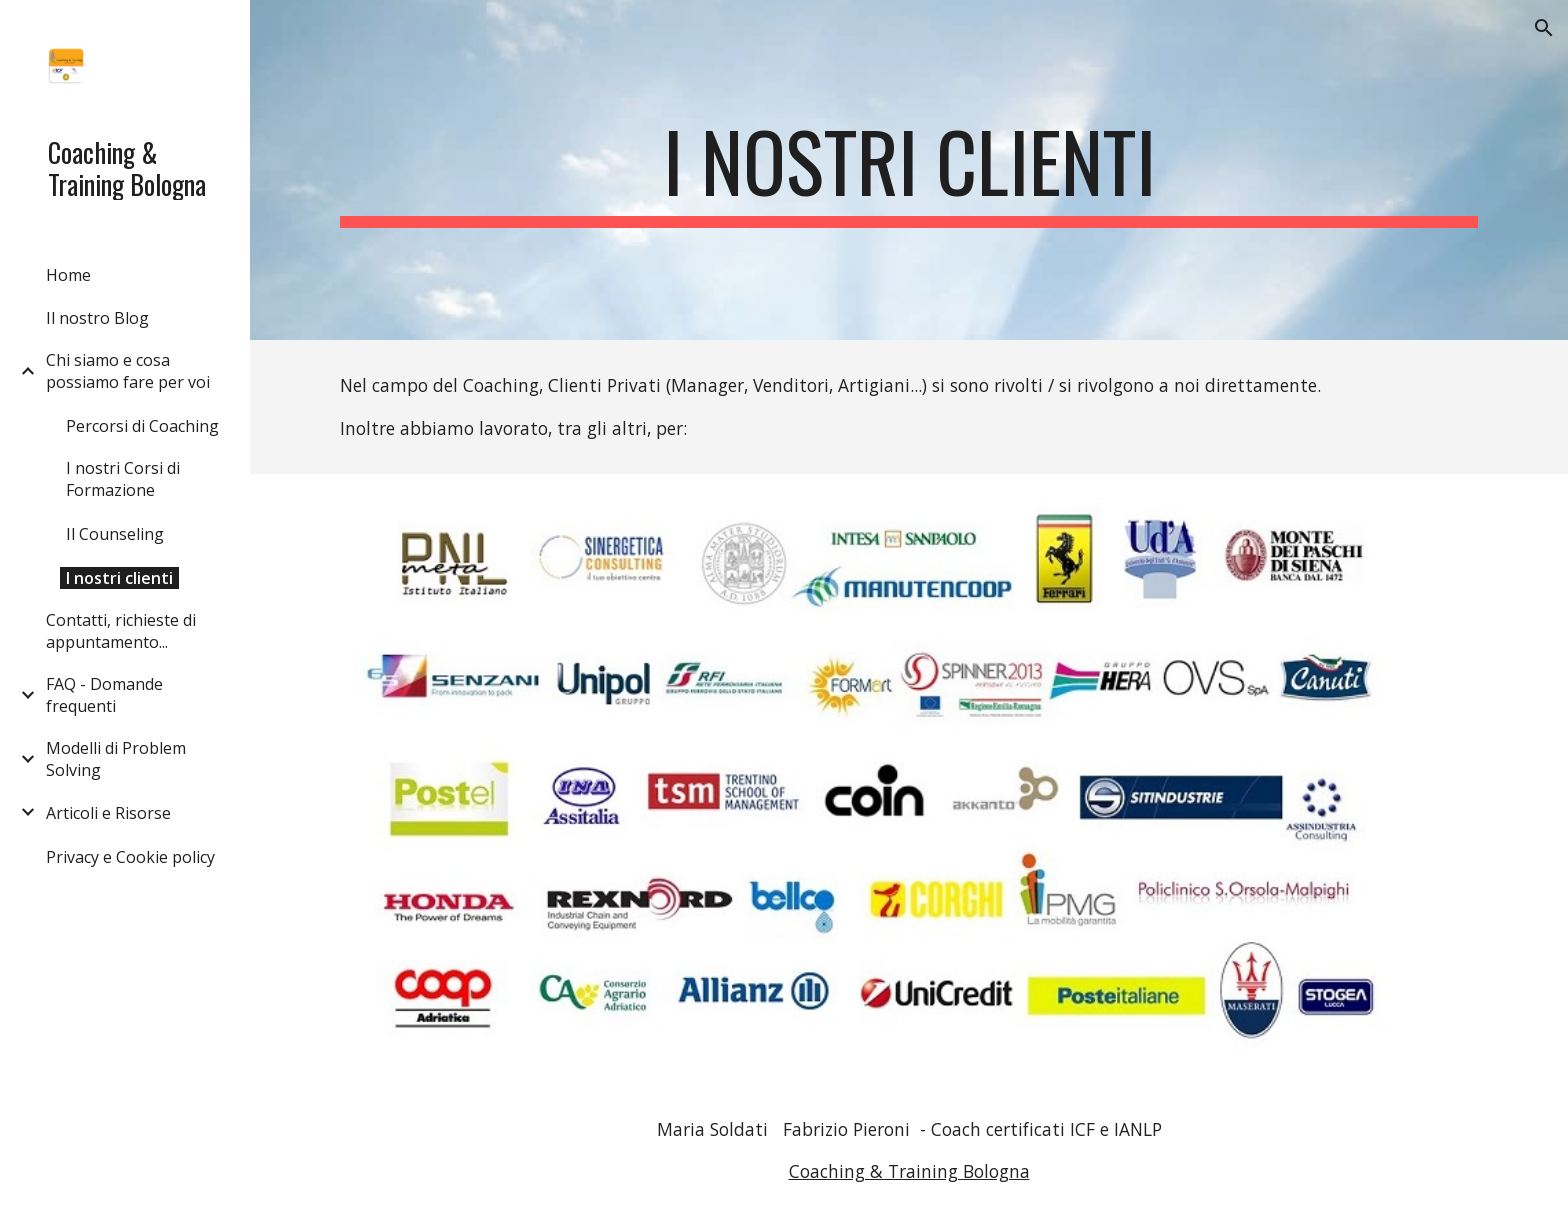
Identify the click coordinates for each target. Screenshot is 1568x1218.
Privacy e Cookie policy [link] (130, 857)
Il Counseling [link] (115, 534)
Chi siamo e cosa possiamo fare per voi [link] (128, 371)
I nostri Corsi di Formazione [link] (123, 479)
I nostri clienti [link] (119, 578)
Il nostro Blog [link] (97, 318)
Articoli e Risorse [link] (108, 813)
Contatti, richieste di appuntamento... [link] (121, 631)
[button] (1544, 28)
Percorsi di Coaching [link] (142, 426)
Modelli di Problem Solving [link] (116, 759)
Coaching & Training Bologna (909, 1171)
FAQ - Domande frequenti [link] (104, 695)
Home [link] (68, 275)
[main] (909, 170)
